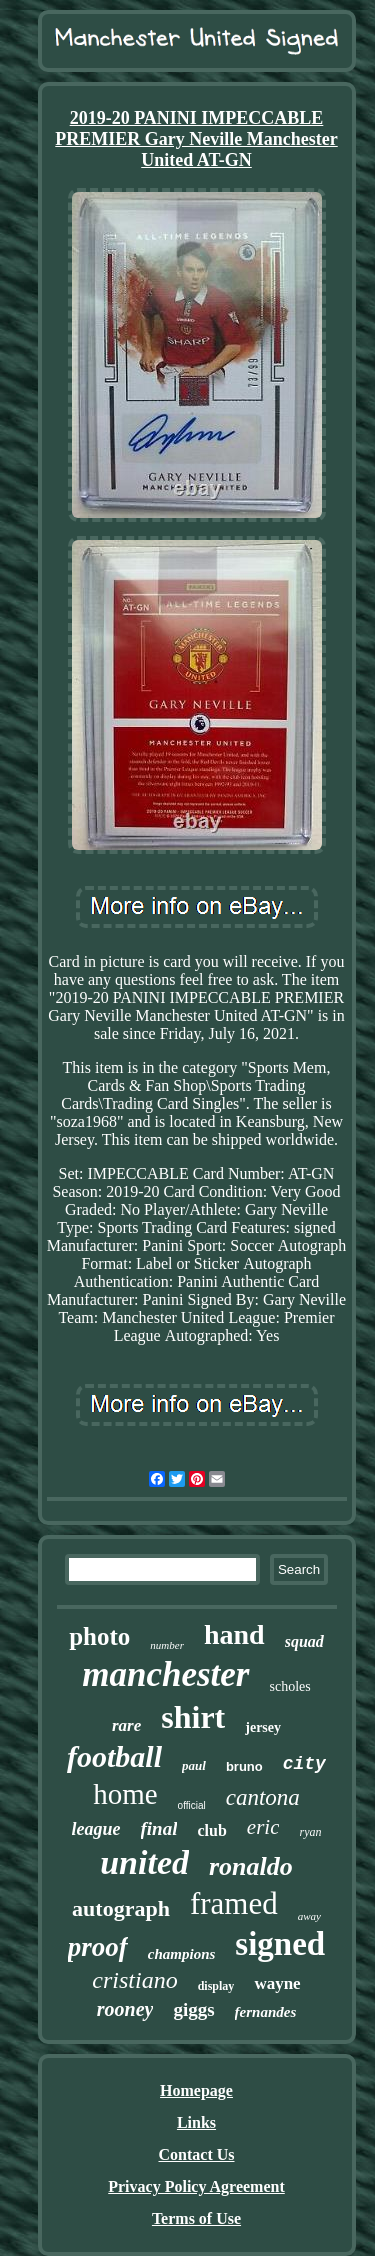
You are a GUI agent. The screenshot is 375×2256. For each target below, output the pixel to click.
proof (98, 1947)
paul (194, 1765)
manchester (165, 1674)
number (167, 1645)
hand (234, 1634)
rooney (125, 2009)
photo (99, 1636)
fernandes (266, 2012)
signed (280, 1944)
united (144, 1862)
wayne (277, 1983)
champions (182, 1954)
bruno (244, 1766)
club (211, 1830)
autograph (121, 1908)
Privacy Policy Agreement (196, 2186)
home (125, 1794)
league (96, 1829)
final (159, 1828)
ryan (310, 1832)
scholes (290, 1686)
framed (234, 1903)
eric (263, 1827)
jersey (263, 1727)
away (309, 1916)
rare (126, 1725)
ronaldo (251, 1866)
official (192, 1805)
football (114, 1756)
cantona (263, 1797)
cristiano (134, 1980)
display (216, 1986)
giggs (193, 2009)
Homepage (196, 2090)
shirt (193, 1717)
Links (196, 2122)
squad (304, 1641)
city (304, 1764)
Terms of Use (196, 2218)
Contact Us (197, 2154)
